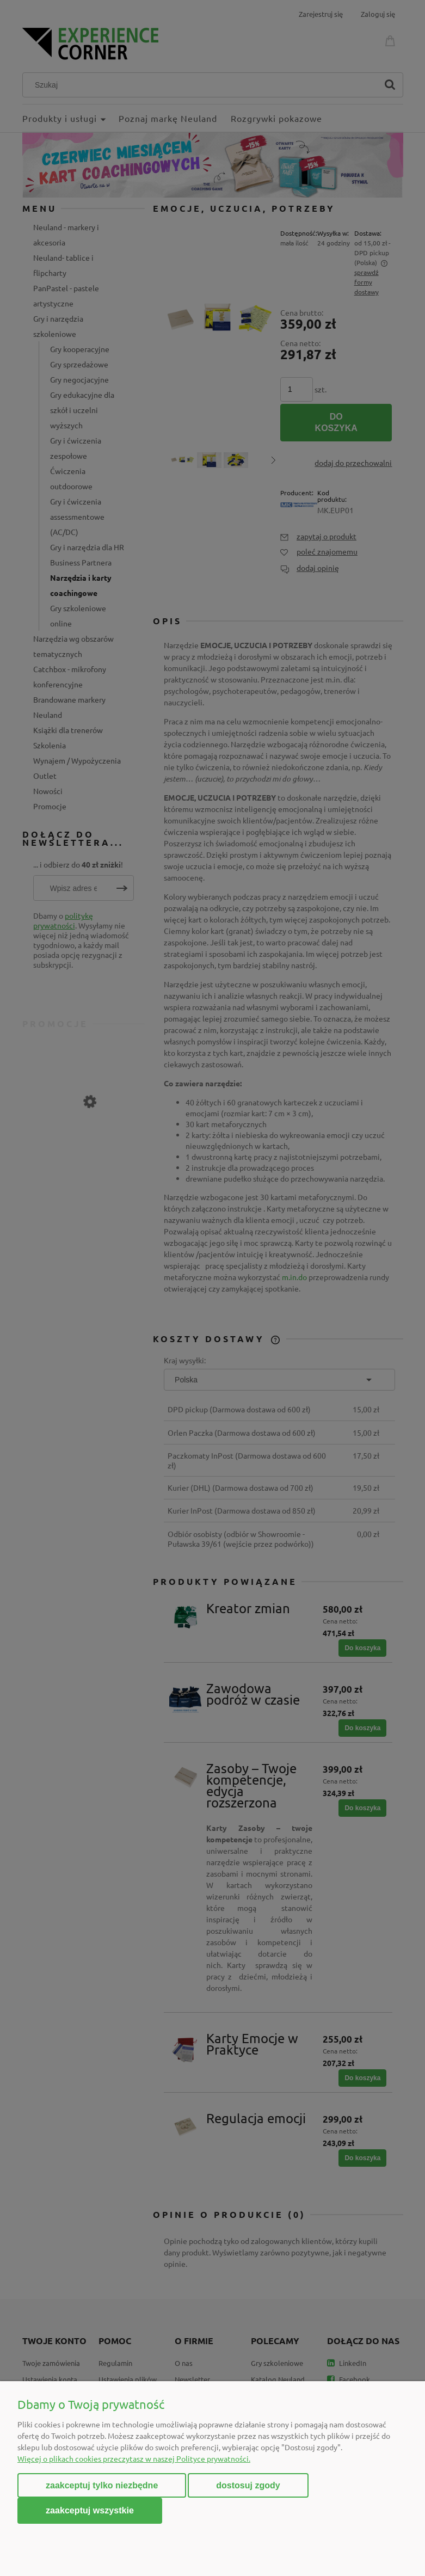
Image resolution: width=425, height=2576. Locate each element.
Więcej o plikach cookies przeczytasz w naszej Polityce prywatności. (133, 2458)
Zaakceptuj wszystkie (90, 2510)
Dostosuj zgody (248, 2485)
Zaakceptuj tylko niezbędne (102, 2485)
